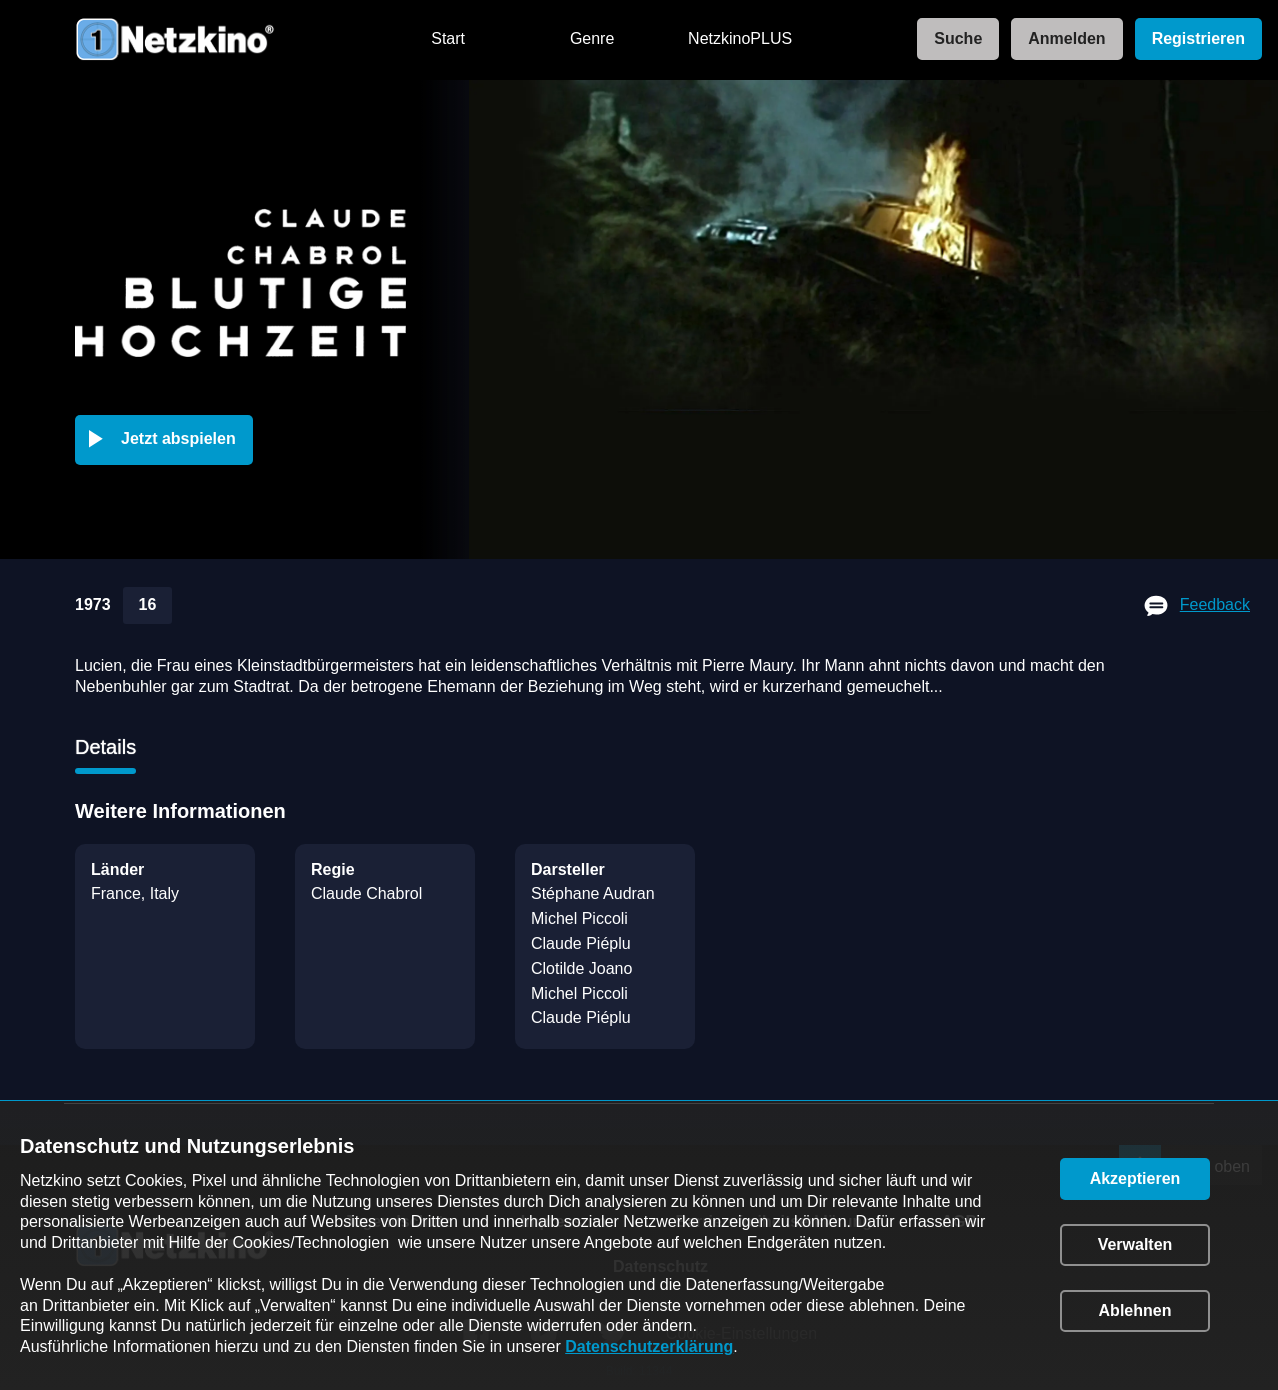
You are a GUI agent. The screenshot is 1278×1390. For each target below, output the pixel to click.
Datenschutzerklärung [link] (649, 1346)
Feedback (1215, 604)
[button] (168, 440)
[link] (952, 39)
